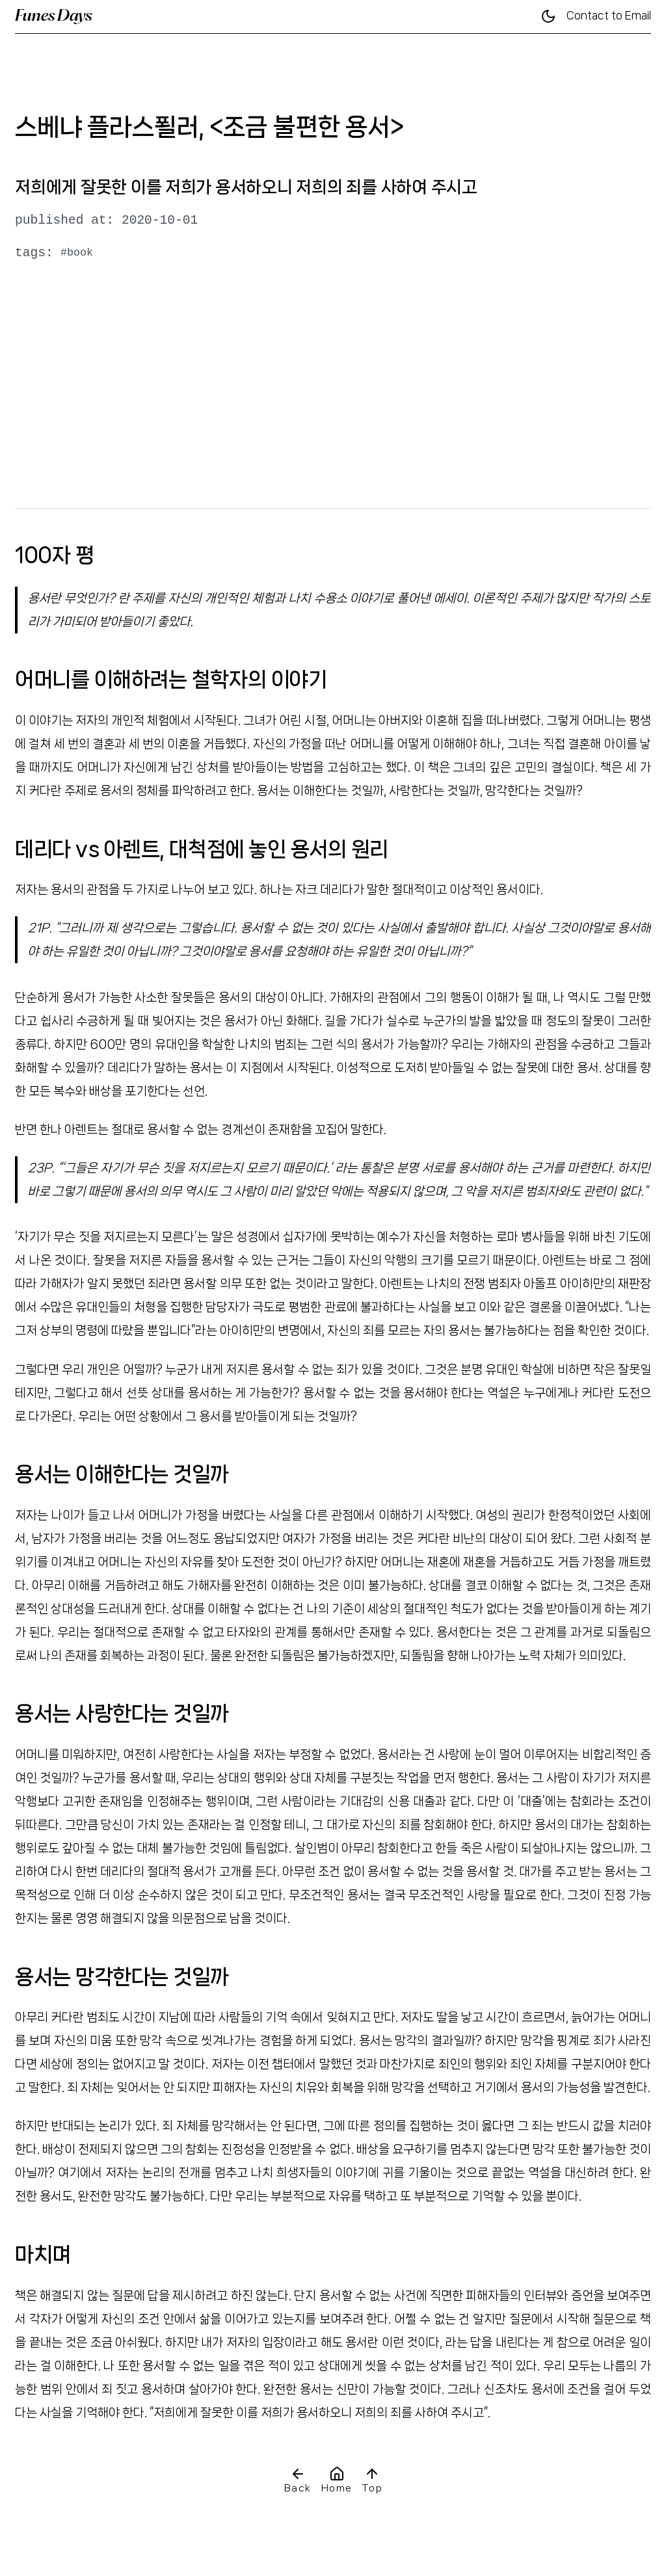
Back (297, 2479)
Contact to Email (608, 15)
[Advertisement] (333, 395)
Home (336, 2479)
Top (372, 2479)
